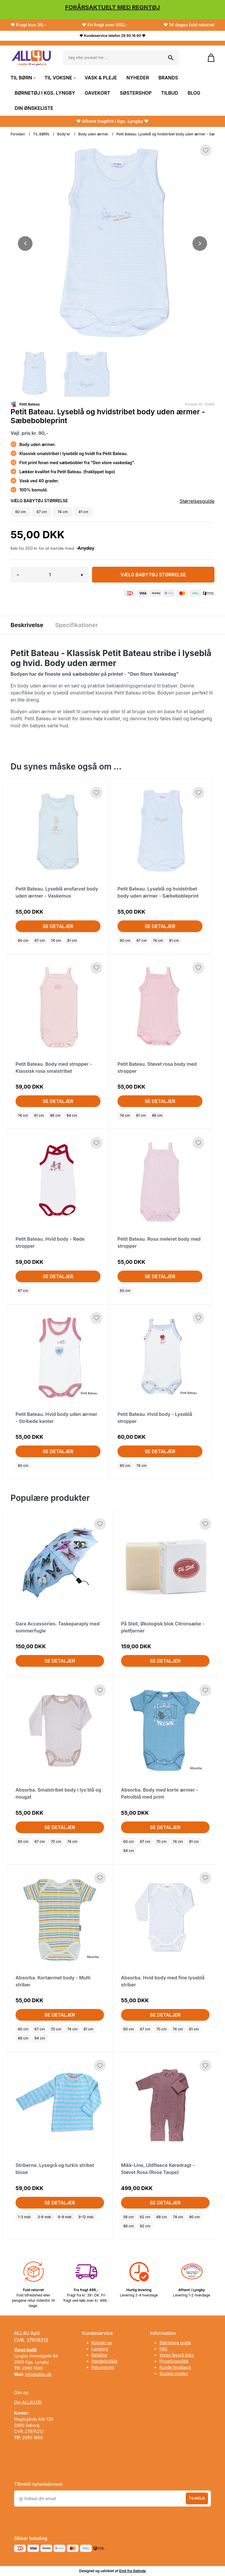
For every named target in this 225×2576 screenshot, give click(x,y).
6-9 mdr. (65, 2217)
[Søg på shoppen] (170, 58)
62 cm (145, 2217)
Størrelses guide (175, 2342)
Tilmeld (197, 2498)
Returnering (102, 2367)
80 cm (194, 2217)
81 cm (72, 940)
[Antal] (50, 575)
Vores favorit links (176, 2354)
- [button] (18, 575)
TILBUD (169, 93)
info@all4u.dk (38, 2374)
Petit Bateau (29, 404)
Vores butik (25, 2349)
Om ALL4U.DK (28, 2402)
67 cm (40, 940)
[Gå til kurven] (208, 58)
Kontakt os (101, 2342)
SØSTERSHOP (136, 93)
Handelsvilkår (104, 2361)
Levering (99, 2348)
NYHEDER (138, 78)
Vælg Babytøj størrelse (153, 575)
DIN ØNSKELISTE (34, 108)
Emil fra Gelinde (132, 2571)
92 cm (145, 2226)
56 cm (128, 2217)
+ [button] (81, 575)
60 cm (23, 940)
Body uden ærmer (93, 134)
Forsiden (18, 134)
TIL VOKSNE (60, 78)
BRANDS (168, 78)
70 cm (56, 1841)
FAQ (163, 2348)
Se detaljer (58, 926)
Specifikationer (76, 625)
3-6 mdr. (45, 2217)
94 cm (72, 1115)
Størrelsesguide (197, 501)
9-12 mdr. (86, 2217)
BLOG (194, 93)
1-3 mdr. (24, 2217)
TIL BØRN (23, 78)
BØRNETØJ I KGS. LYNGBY (45, 93)
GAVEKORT (97, 93)
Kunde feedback (175, 2367)
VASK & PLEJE (101, 78)
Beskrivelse (27, 625)
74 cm (56, 940)
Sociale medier (173, 2373)
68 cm (161, 2217)
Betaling (99, 2354)
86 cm (55, 1115)
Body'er (63, 134)
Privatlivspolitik (173, 2361)
